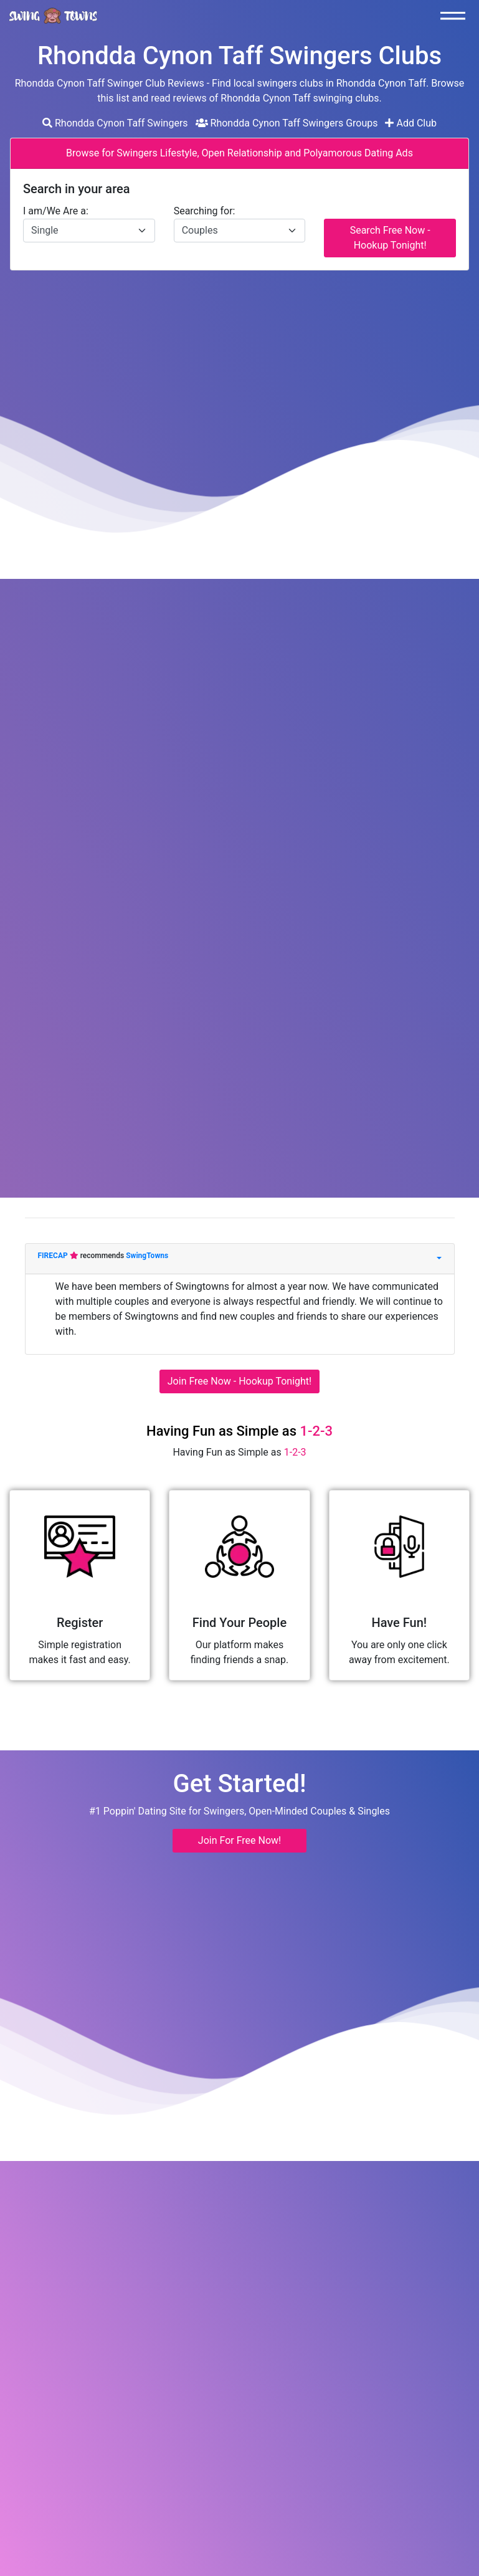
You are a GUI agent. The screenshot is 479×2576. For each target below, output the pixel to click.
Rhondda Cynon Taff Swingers (115, 123)
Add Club (411, 123)
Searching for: (204, 211)
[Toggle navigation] (456, 15)
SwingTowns (147, 1255)
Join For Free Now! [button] (239, 1840)
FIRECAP (54, 1255)
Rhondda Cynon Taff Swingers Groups (287, 123)
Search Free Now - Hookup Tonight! (390, 237)
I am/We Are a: (55, 211)
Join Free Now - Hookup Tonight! (239, 1381)
